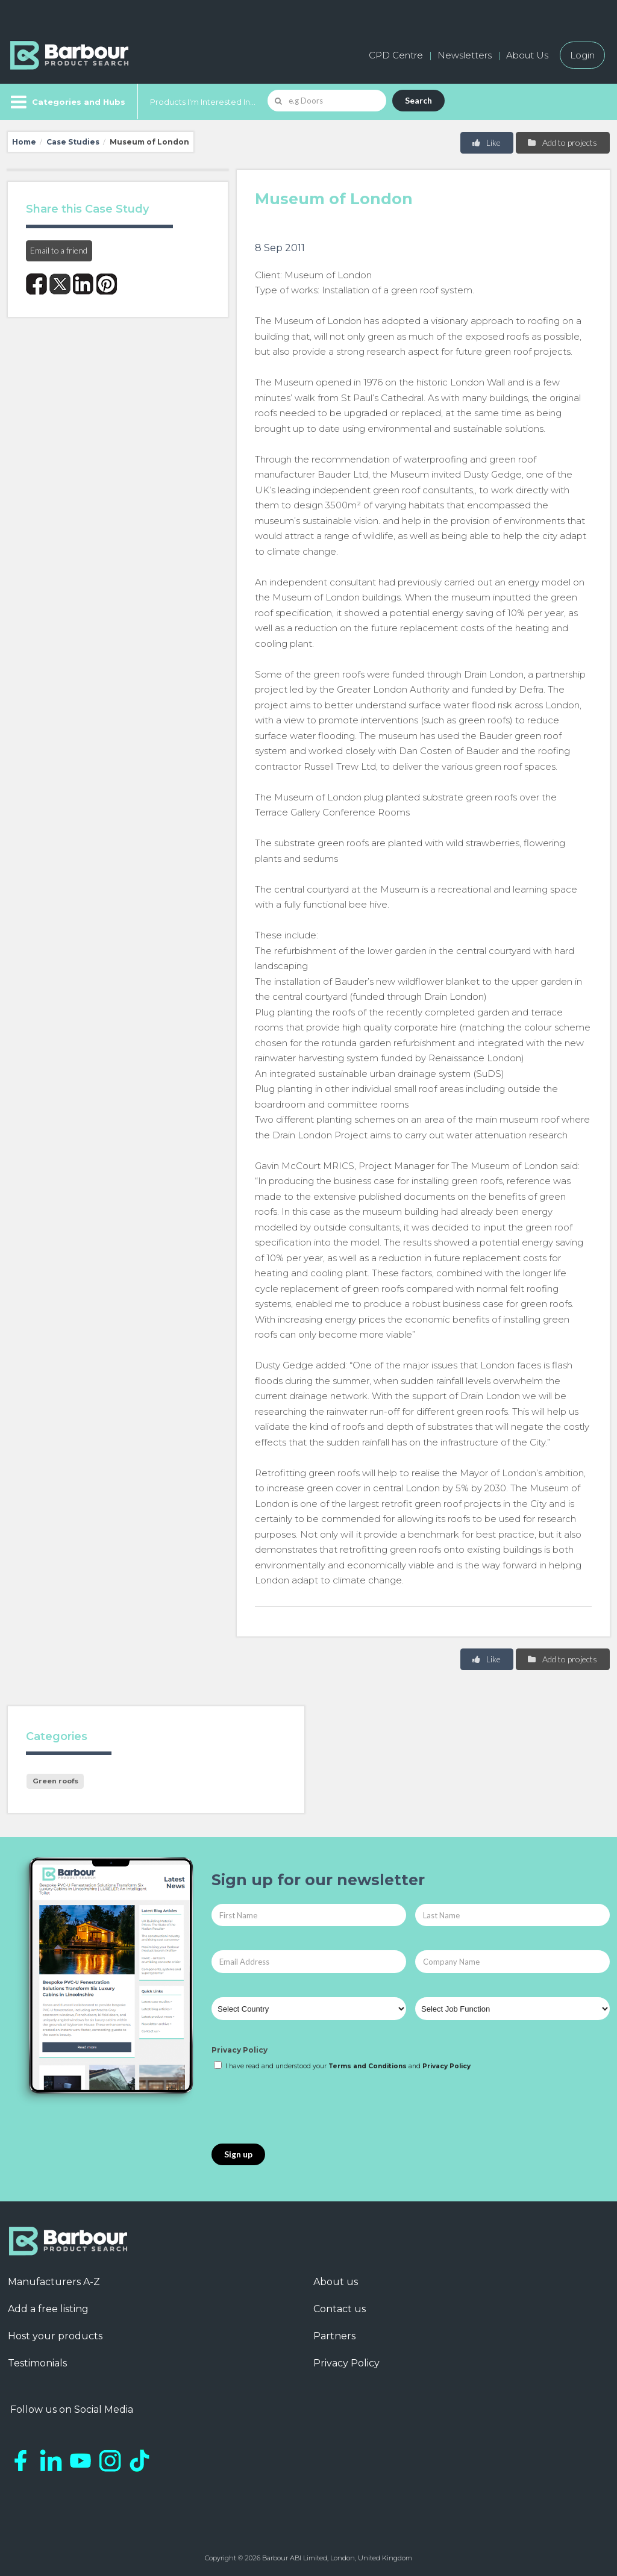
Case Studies (72, 141)
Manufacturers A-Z (54, 2282)
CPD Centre (396, 55)
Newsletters (464, 55)
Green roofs (55, 1781)
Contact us (339, 2309)
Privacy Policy (239, 2049)
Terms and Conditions (367, 2066)
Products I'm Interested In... (202, 102)
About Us (527, 55)
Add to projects (562, 142)
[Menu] (66, 102)
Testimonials (37, 2363)
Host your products (55, 2336)
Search (418, 100)
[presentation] (303, 2108)
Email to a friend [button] (58, 250)
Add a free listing (48, 2309)
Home (24, 141)
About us (335, 2282)
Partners (334, 2336)
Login (582, 55)
